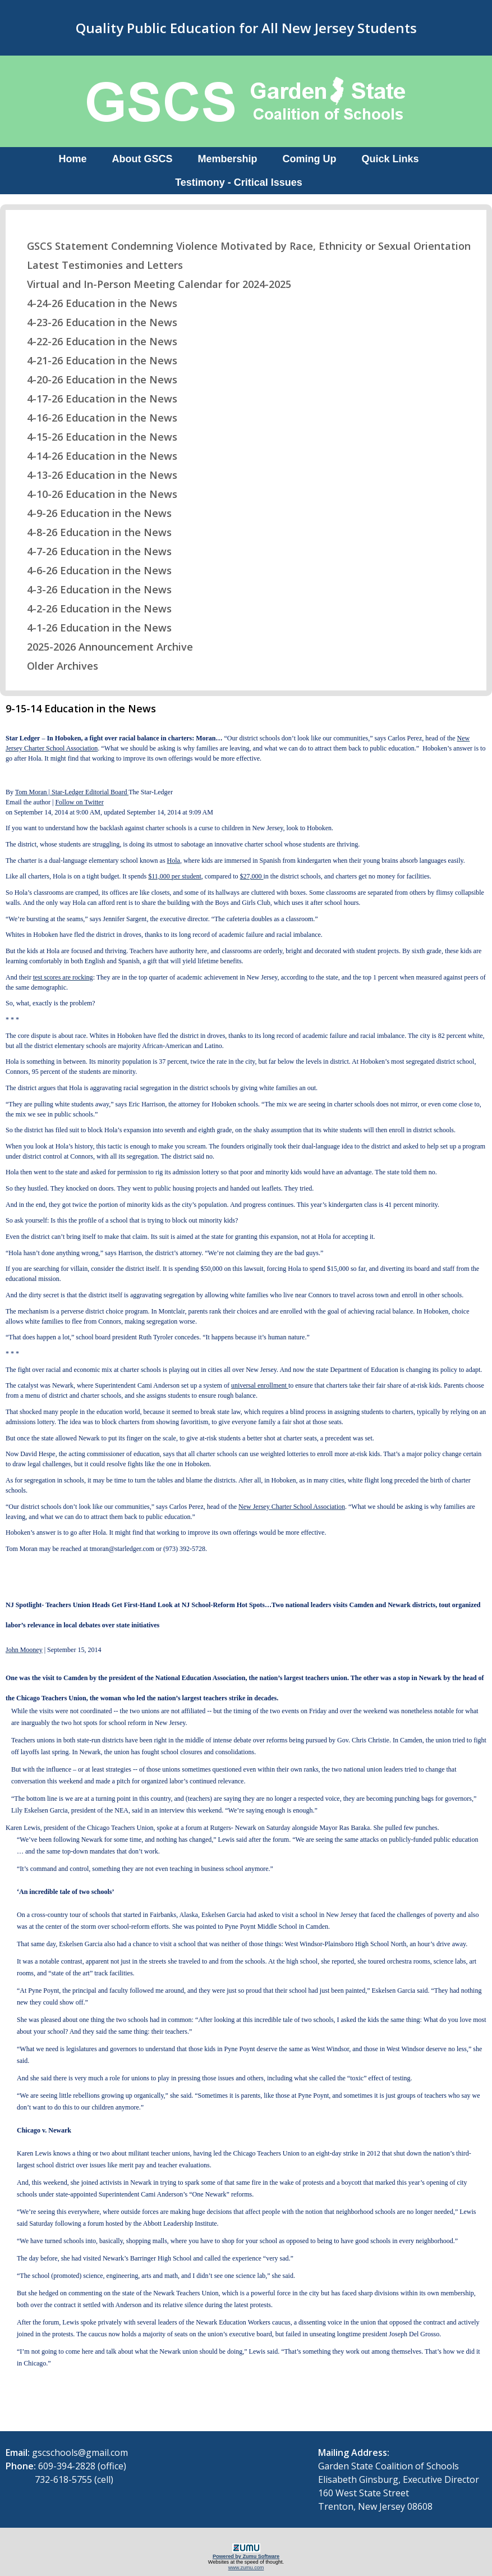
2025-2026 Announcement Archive (103, 646)
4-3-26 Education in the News (92, 589)
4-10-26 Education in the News (95, 494)
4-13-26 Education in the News (95, 475)
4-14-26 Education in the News (95, 456)
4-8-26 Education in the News (92, 532)
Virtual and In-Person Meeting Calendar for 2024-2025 (152, 284)
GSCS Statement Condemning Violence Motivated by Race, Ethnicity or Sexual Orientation (242, 246)
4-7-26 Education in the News (92, 551)
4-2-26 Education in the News (92, 608)
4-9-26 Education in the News (92, 513)
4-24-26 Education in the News (95, 303)
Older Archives (55, 665)
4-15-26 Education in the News (95, 436)
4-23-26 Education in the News (95, 322)
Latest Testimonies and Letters (98, 265)
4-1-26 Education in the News (92, 627)
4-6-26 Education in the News (92, 570)
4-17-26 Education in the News (95, 398)
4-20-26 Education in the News (95, 379)
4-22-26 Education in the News (95, 341)
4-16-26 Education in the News (95, 417)
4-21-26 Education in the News (95, 360)
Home (72, 158)
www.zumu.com (246, 2567)
